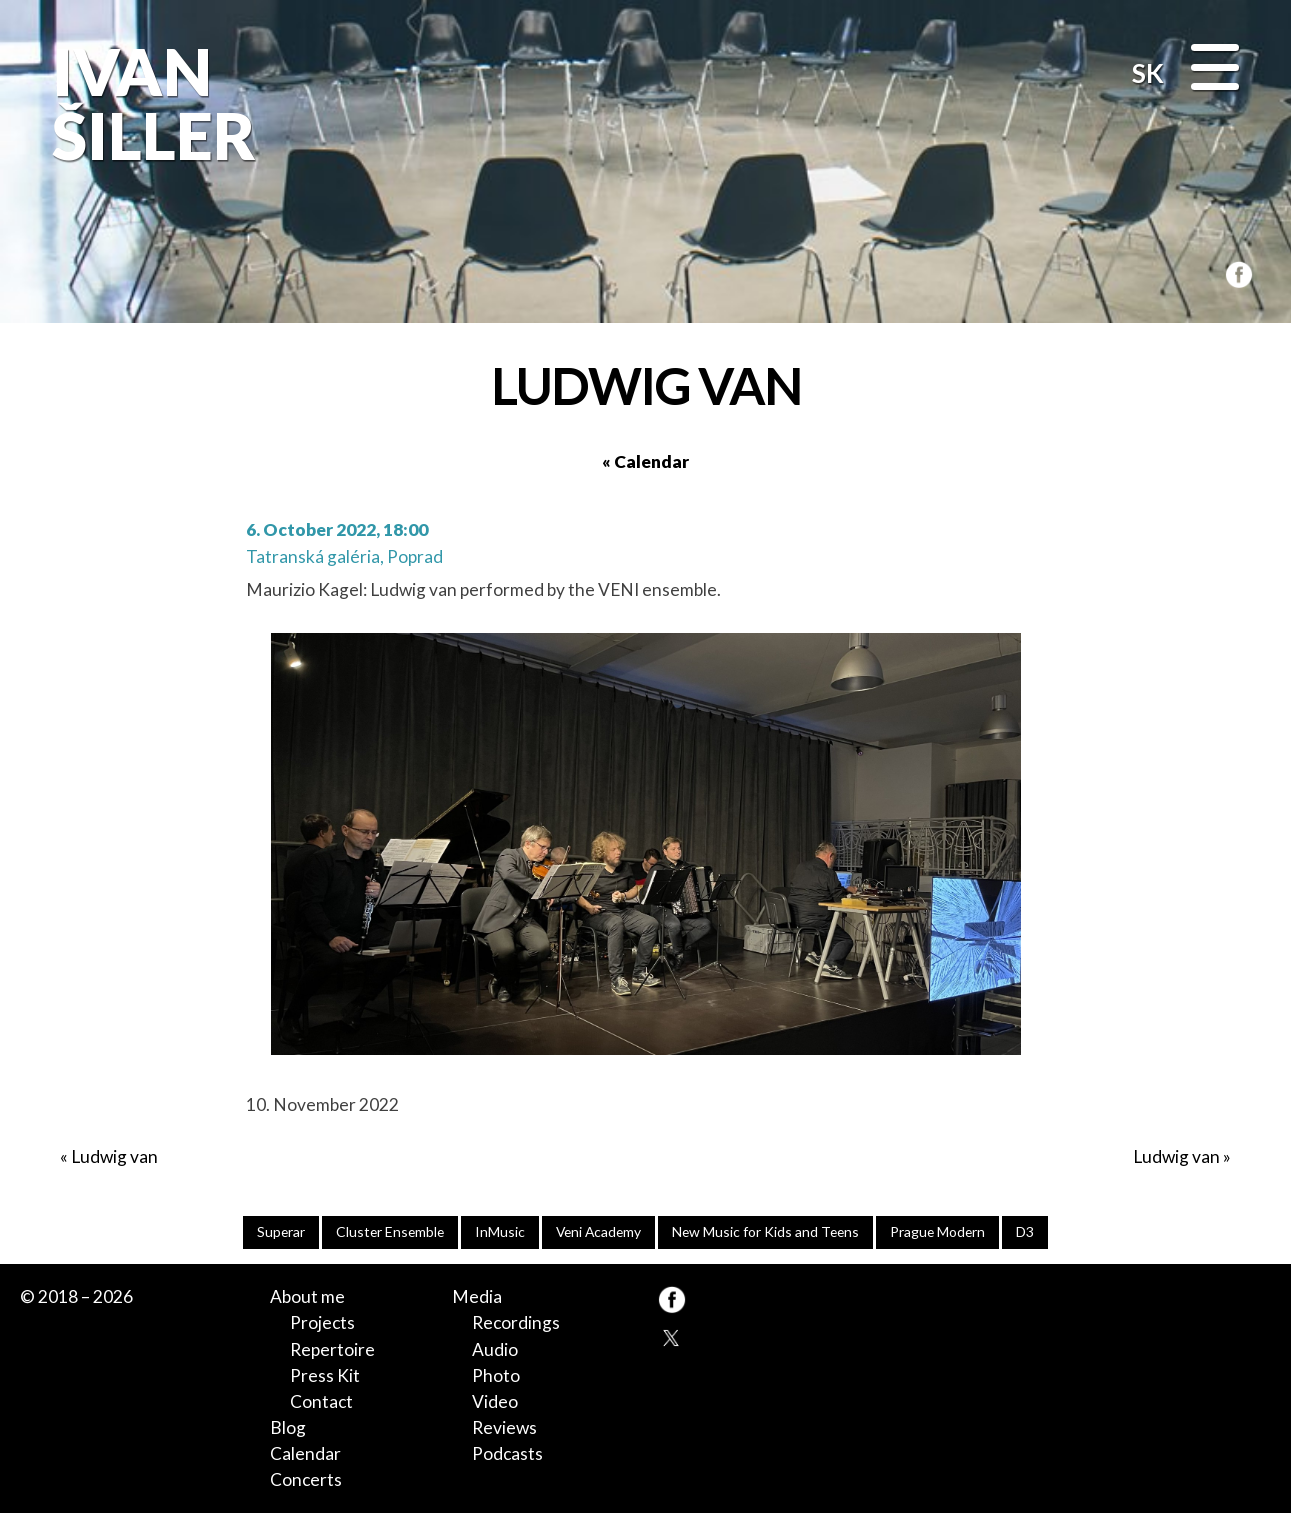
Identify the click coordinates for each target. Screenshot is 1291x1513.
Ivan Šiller (149, 103)
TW (672, 1336)
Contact (321, 1401)
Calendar (305, 1453)
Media (477, 1296)
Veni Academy (598, 1231)
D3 (1025, 1231)
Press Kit (325, 1375)
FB (1235, 271)
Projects (322, 1322)
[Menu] (1215, 69)
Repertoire (332, 1349)
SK (1148, 73)
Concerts (306, 1479)
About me (307, 1296)
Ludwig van (114, 1156)
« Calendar (645, 461)
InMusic (500, 1231)
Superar (281, 1231)
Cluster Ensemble (390, 1231)
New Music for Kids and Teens (765, 1231)
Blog (288, 1427)
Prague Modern (937, 1231)
